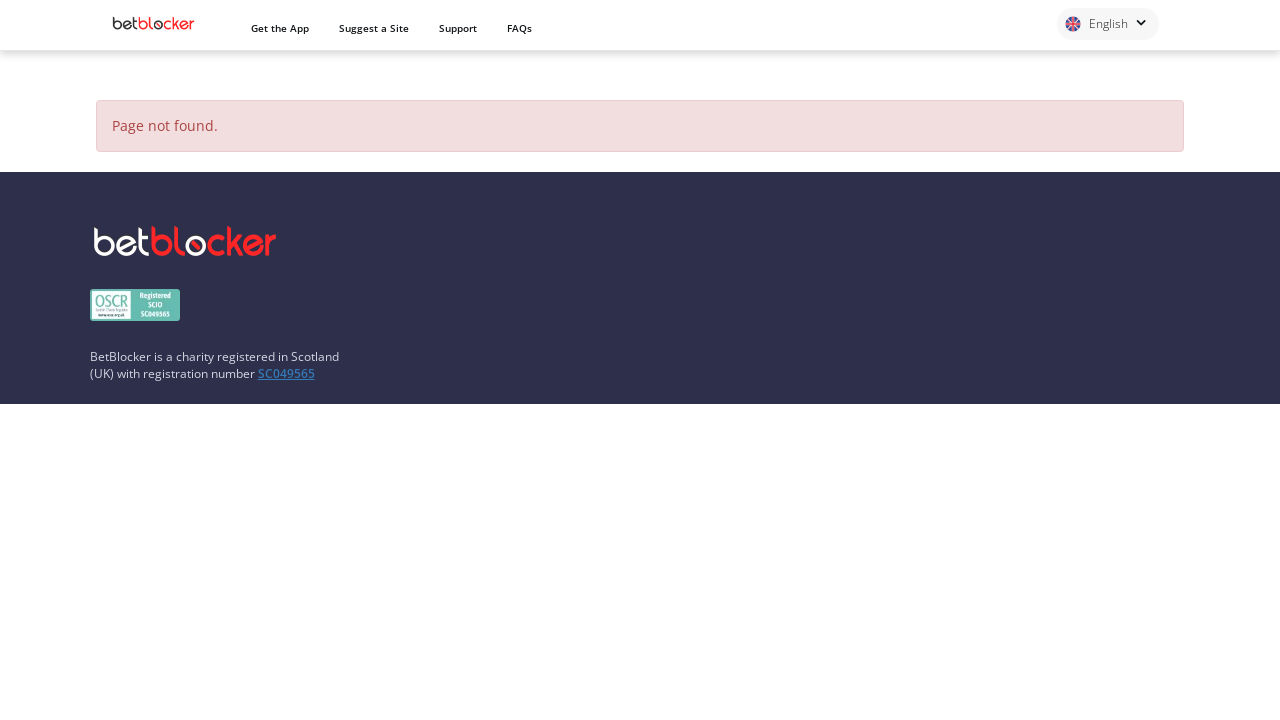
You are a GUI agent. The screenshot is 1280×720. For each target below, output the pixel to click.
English (1105, 23)
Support (458, 28)
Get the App (280, 28)
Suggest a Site (374, 28)
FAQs (519, 28)
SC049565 (286, 373)
